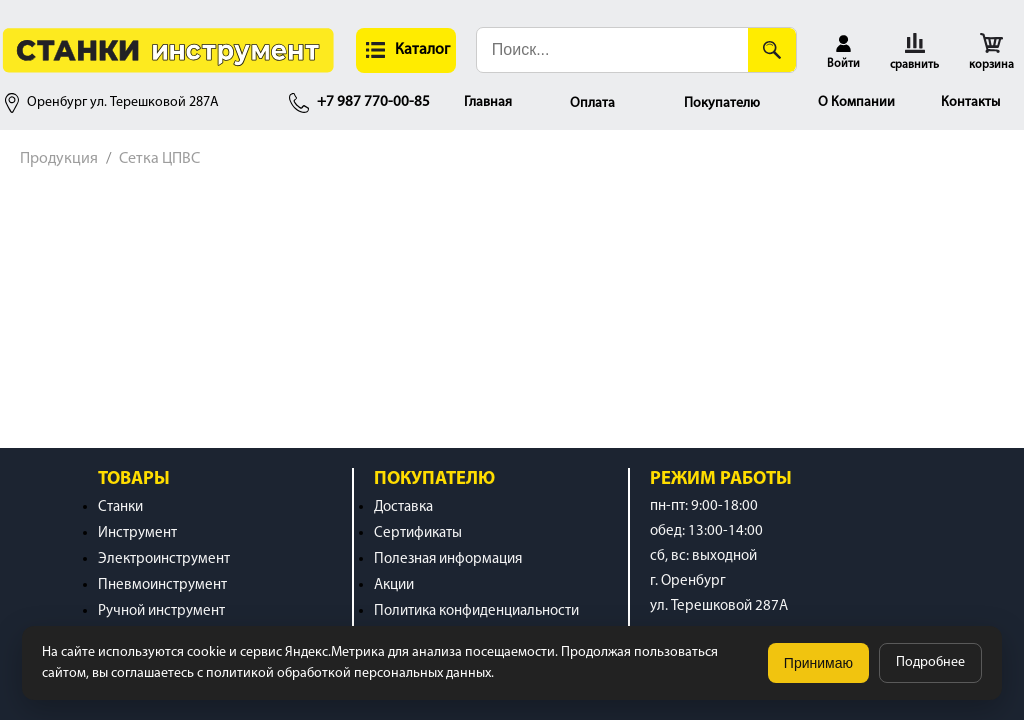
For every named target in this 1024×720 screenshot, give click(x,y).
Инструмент (137, 533)
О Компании (856, 102)
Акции (394, 585)
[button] (406, 50)
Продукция (59, 159)
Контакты (970, 102)
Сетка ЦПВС (159, 159)
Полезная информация (448, 559)
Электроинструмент (164, 559)
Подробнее (930, 662)
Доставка (403, 507)
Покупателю (722, 103)
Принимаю (818, 663)
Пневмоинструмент (162, 585)
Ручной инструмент (161, 611)
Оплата (592, 103)
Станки (120, 507)
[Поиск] (772, 50)
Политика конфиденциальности (476, 611)
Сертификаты (418, 533)
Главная (488, 102)
